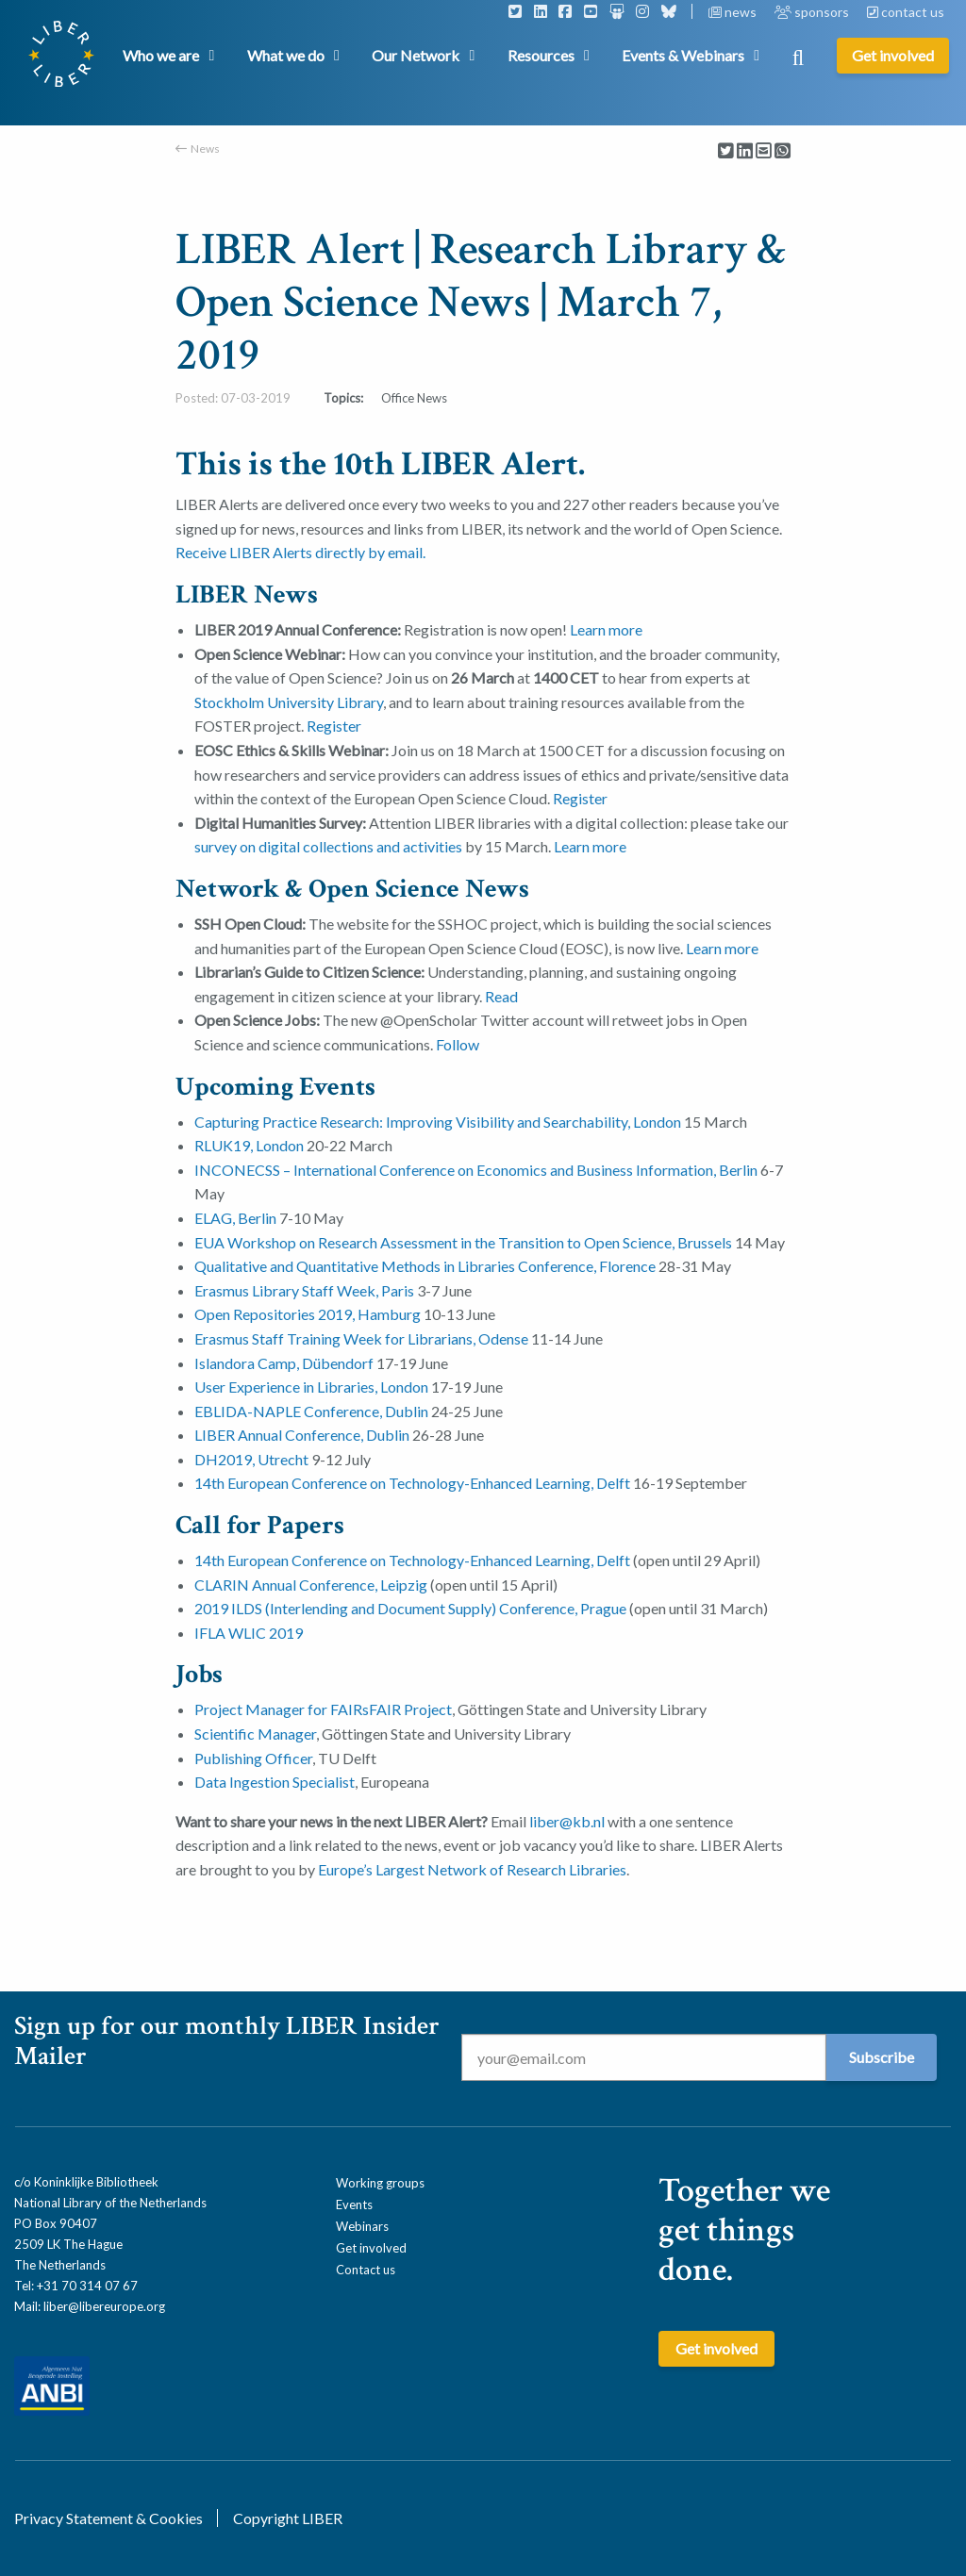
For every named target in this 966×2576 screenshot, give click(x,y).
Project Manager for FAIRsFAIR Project (323, 1709)
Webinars (362, 2226)
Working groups (380, 2182)
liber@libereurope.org (104, 2306)
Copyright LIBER (287, 2518)
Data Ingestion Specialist (274, 1782)
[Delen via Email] (764, 151)
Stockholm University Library (288, 702)
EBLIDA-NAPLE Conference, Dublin (311, 1411)
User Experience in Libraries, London (311, 1386)
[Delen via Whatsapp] (782, 151)
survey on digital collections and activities (328, 846)
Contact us (365, 2269)
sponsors (813, 12)
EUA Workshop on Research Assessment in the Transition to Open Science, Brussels (463, 1242)
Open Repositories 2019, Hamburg (307, 1314)
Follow (457, 1044)
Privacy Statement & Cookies (108, 2518)
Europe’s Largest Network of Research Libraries (472, 1869)
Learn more (606, 629)
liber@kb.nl (567, 1821)
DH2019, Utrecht (251, 1459)
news (733, 12)
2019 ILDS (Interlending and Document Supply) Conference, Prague (410, 1608)
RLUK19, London (249, 1145)
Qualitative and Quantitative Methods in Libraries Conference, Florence (425, 1266)
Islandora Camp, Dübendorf (284, 1363)
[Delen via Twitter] (726, 151)
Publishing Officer (253, 1758)
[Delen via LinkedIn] (745, 151)
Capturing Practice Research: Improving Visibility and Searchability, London (437, 1122)
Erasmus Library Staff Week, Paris (304, 1290)
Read (501, 996)
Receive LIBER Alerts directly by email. (300, 552)
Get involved (371, 2247)
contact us (905, 12)
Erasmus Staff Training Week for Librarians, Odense (361, 1338)
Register (334, 726)
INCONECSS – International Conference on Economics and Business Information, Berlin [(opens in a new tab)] (476, 1170)
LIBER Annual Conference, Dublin (301, 1435)
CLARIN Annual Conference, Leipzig (310, 1584)
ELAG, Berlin (235, 1218)
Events (354, 2204)
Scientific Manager (255, 1733)
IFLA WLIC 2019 (248, 1633)
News (205, 148)
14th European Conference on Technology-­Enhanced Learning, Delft (412, 1483)
